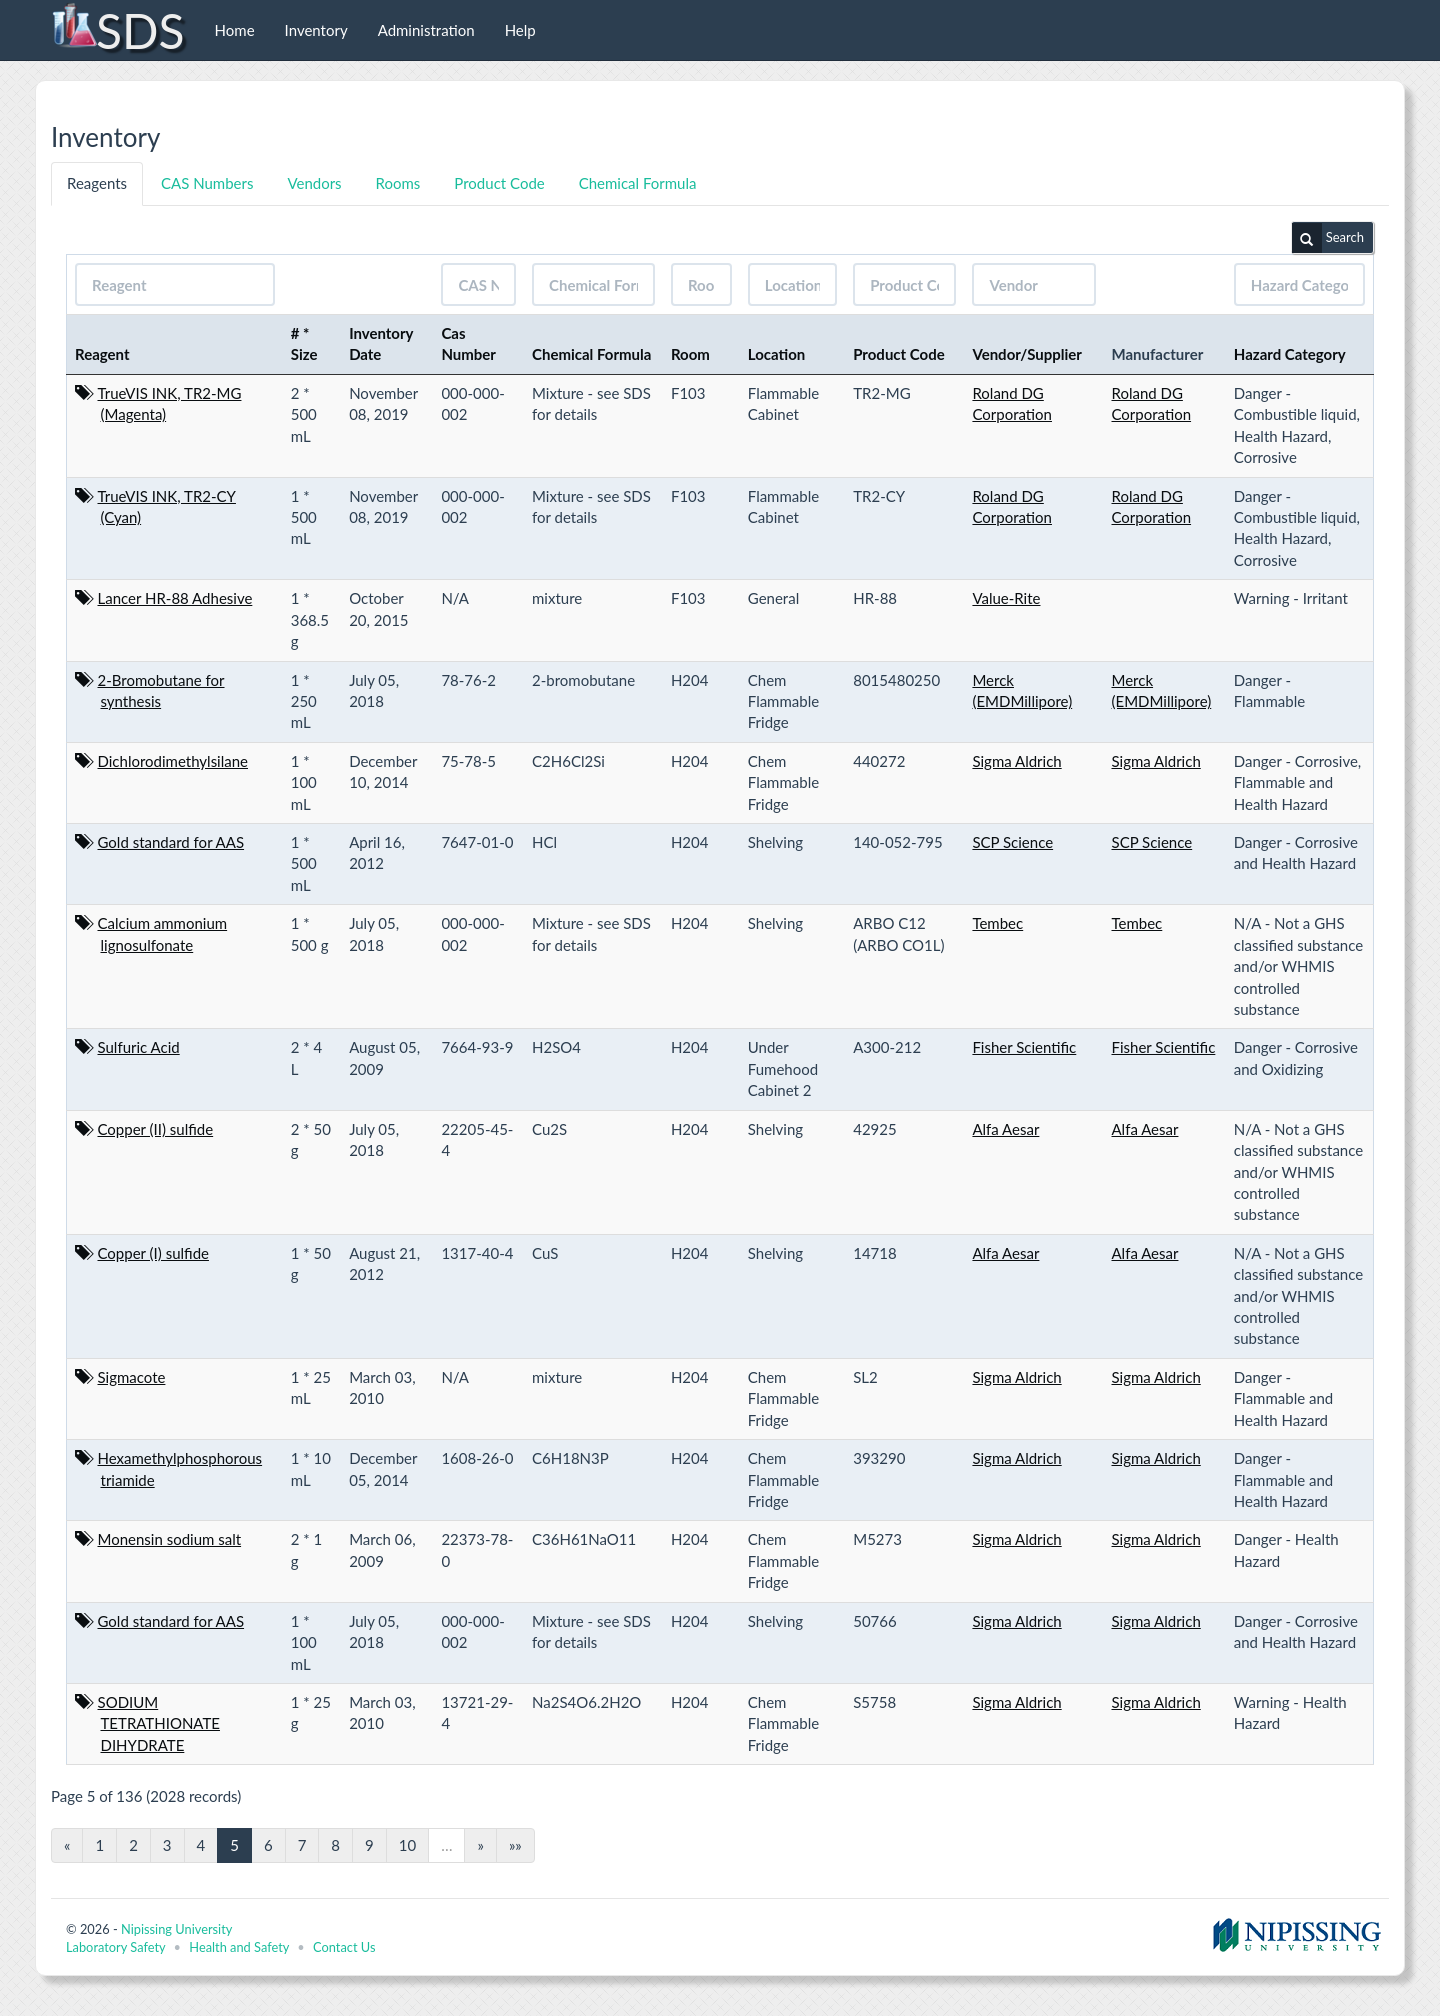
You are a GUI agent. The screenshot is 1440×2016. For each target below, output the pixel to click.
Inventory (316, 30)
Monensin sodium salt (170, 1539)
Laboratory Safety (115, 1947)
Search (1328, 238)
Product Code (499, 183)
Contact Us (344, 1947)
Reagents (97, 183)
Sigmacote (132, 1377)
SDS (117, 30)
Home (235, 30)
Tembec (997, 923)
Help (520, 30)
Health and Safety (239, 1947)
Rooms (398, 183)
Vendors (314, 183)
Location (777, 354)
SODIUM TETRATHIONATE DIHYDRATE (159, 1723)
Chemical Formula (638, 183)
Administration (426, 30)
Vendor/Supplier (1027, 354)
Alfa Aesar (1005, 1129)
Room (690, 354)
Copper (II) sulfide (156, 1129)
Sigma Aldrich (1016, 761)
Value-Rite (1006, 598)
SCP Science (1012, 842)
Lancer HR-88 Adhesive (175, 598)
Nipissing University (176, 1929)
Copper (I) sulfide (153, 1253)
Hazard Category (1290, 354)
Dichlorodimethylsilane (173, 761)
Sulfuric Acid (139, 1047)
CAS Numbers (207, 183)
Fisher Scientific (1024, 1047)
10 (407, 1845)
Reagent (102, 354)
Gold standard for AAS (171, 842)
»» (515, 1845)
